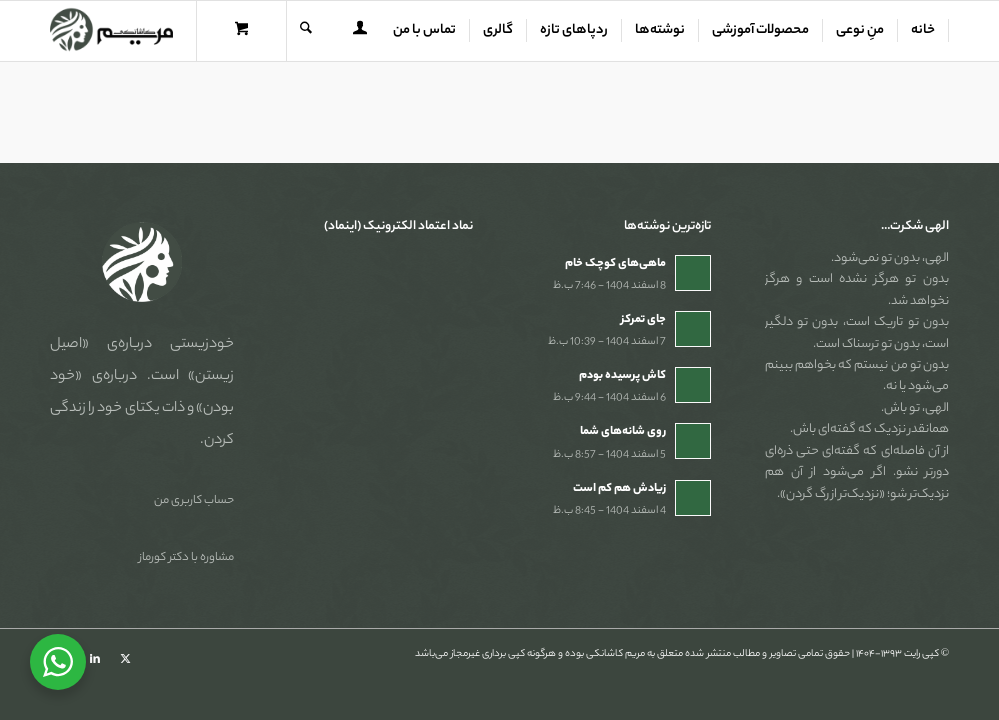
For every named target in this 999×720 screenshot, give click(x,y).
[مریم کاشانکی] (111, 31)
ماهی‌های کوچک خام (615, 264)
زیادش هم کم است (619, 489)
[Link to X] (125, 659)
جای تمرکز (643, 320)
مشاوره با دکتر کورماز (186, 558)
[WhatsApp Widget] (58, 662)
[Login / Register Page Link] (360, 33)
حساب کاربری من (194, 501)
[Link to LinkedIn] (95, 659)
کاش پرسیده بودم (622, 376)
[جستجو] (306, 31)
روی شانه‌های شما (623, 432)
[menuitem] (923, 31)
